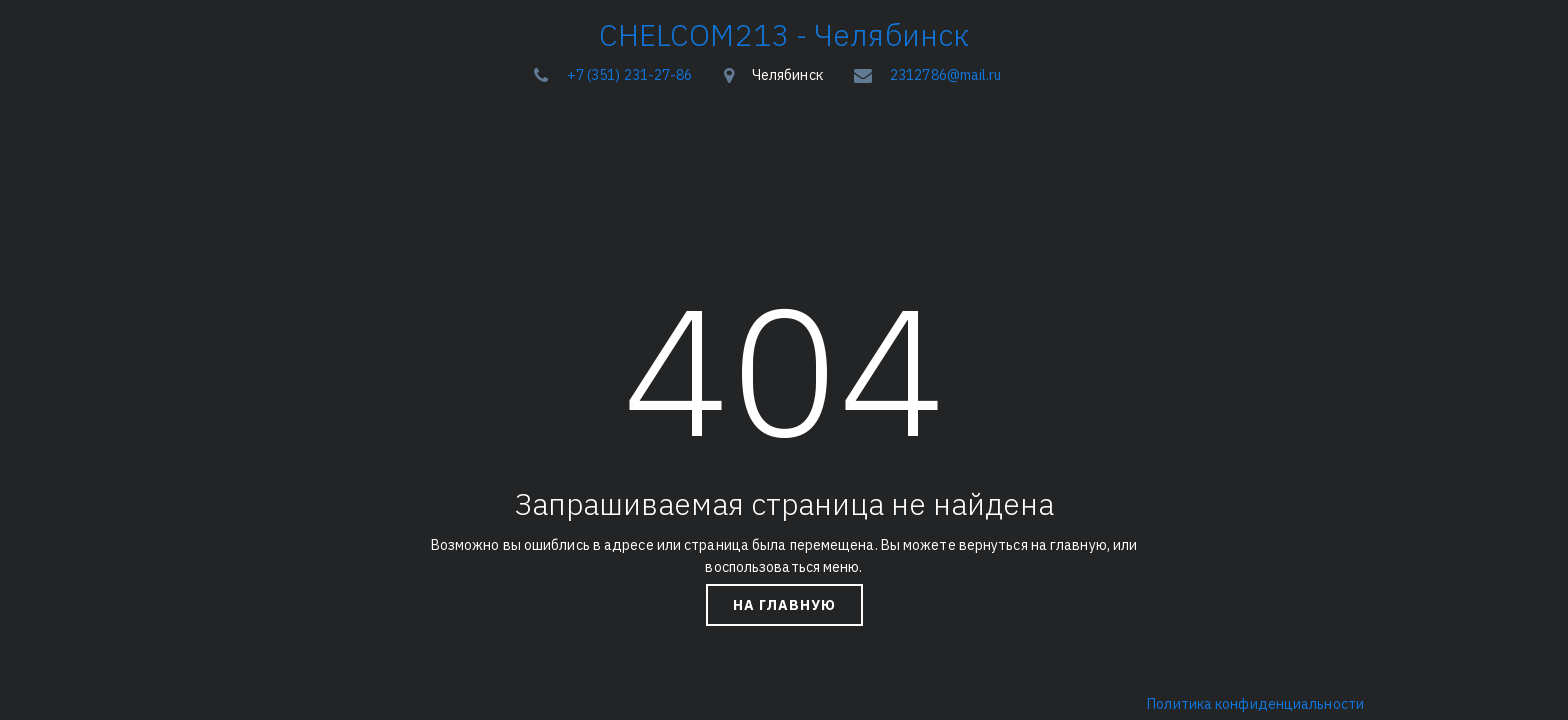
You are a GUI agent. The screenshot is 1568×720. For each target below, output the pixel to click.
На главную (784, 605)
